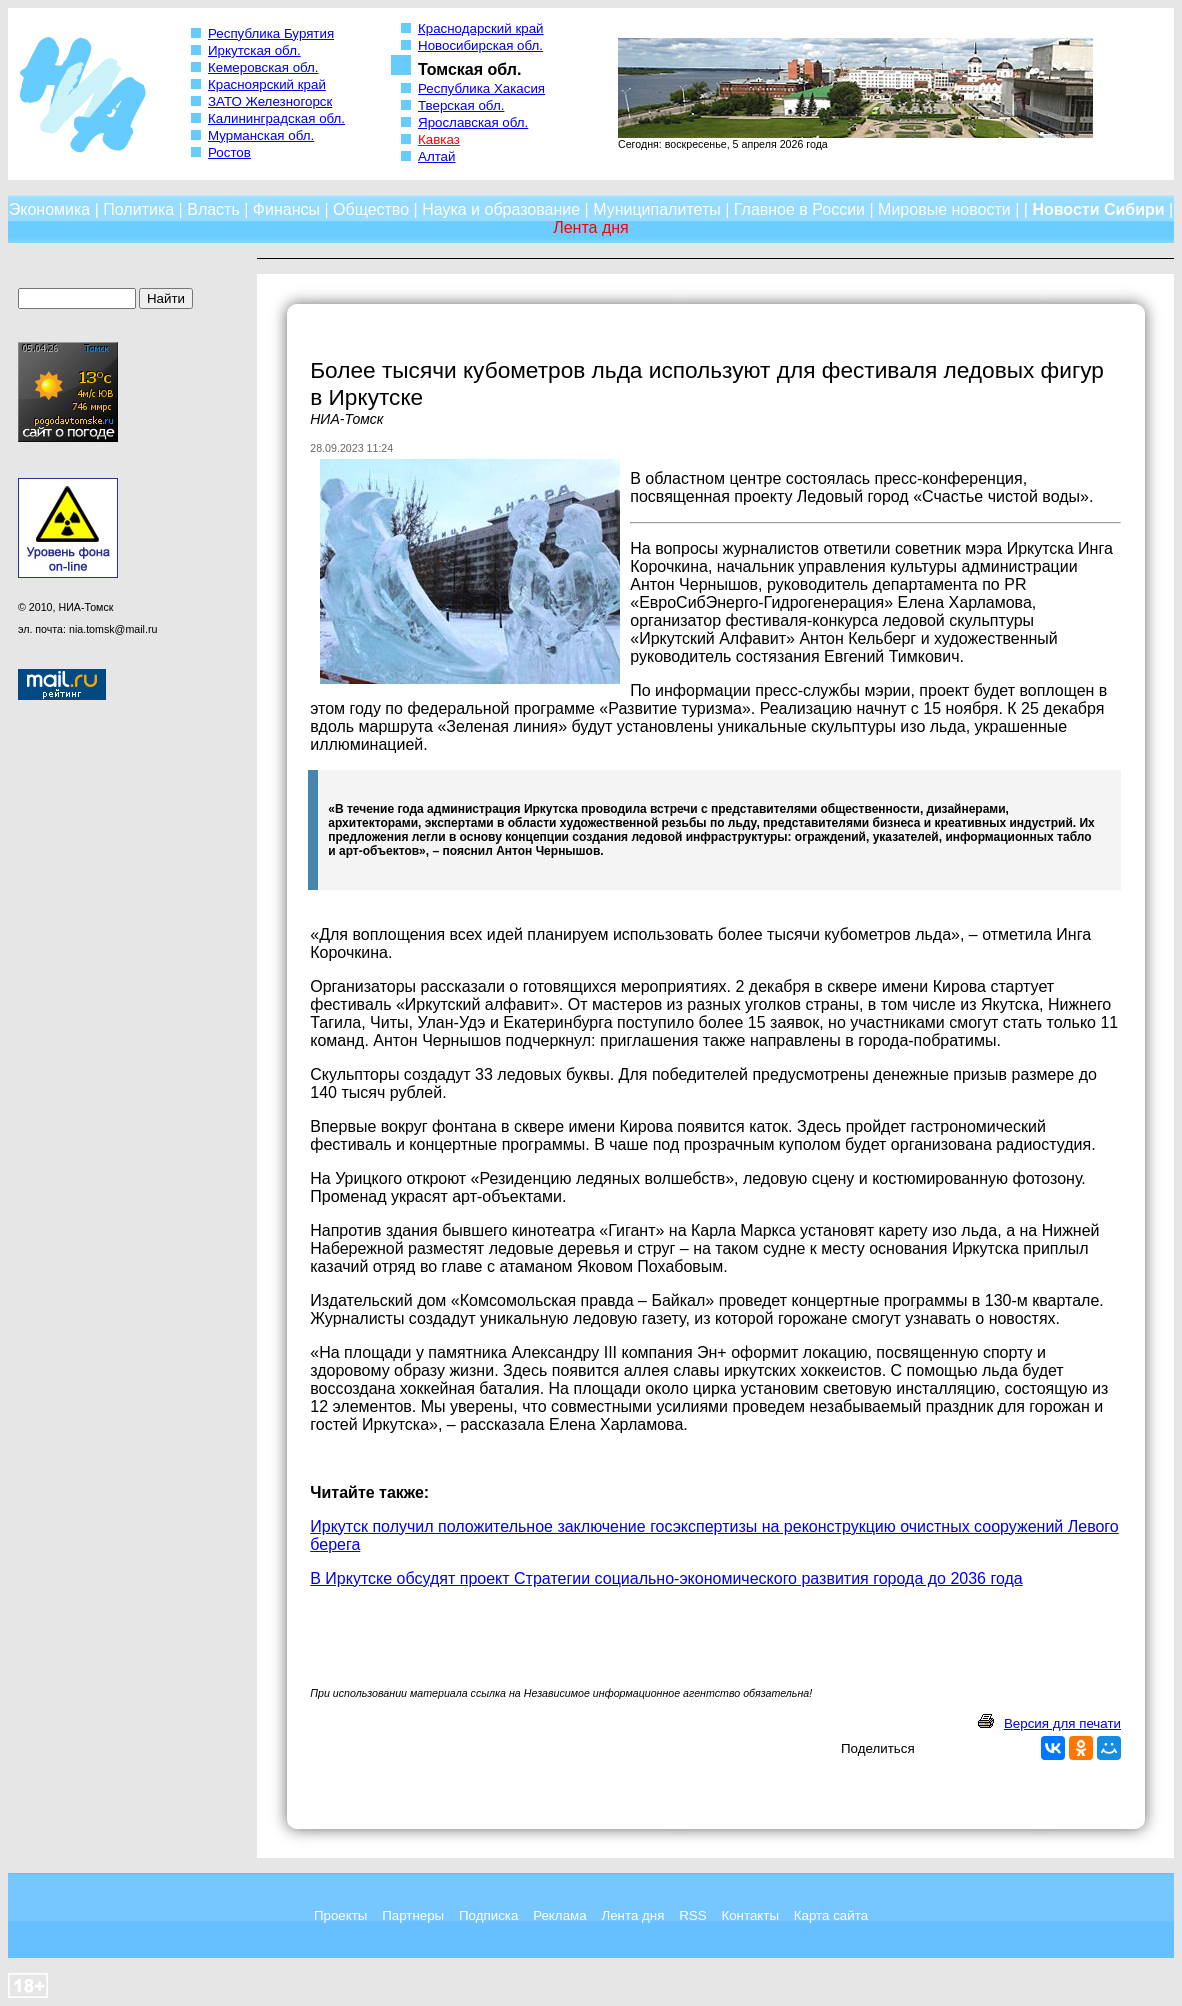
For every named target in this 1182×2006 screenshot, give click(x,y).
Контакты (750, 1915)
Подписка (488, 1915)
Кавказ (439, 139)
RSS (692, 1915)
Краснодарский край (481, 28)
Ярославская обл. (473, 122)
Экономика (50, 209)
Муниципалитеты (657, 209)
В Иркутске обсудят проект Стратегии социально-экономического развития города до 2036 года (666, 1578)
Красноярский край (267, 84)
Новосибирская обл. (480, 45)
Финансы (286, 209)
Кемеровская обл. (263, 67)
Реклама (559, 1915)
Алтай (436, 156)
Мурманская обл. (261, 135)
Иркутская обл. (254, 50)
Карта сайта (831, 1915)
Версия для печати (1062, 1723)
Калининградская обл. (276, 118)
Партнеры (413, 1915)
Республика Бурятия (271, 33)
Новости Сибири (1098, 209)
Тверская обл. (461, 105)
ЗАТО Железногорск (270, 101)
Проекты (340, 1915)
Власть (213, 209)
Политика (138, 209)
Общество (371, 209)
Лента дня (632, 1915)
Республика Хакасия (481, 88)
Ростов (229, 152)
